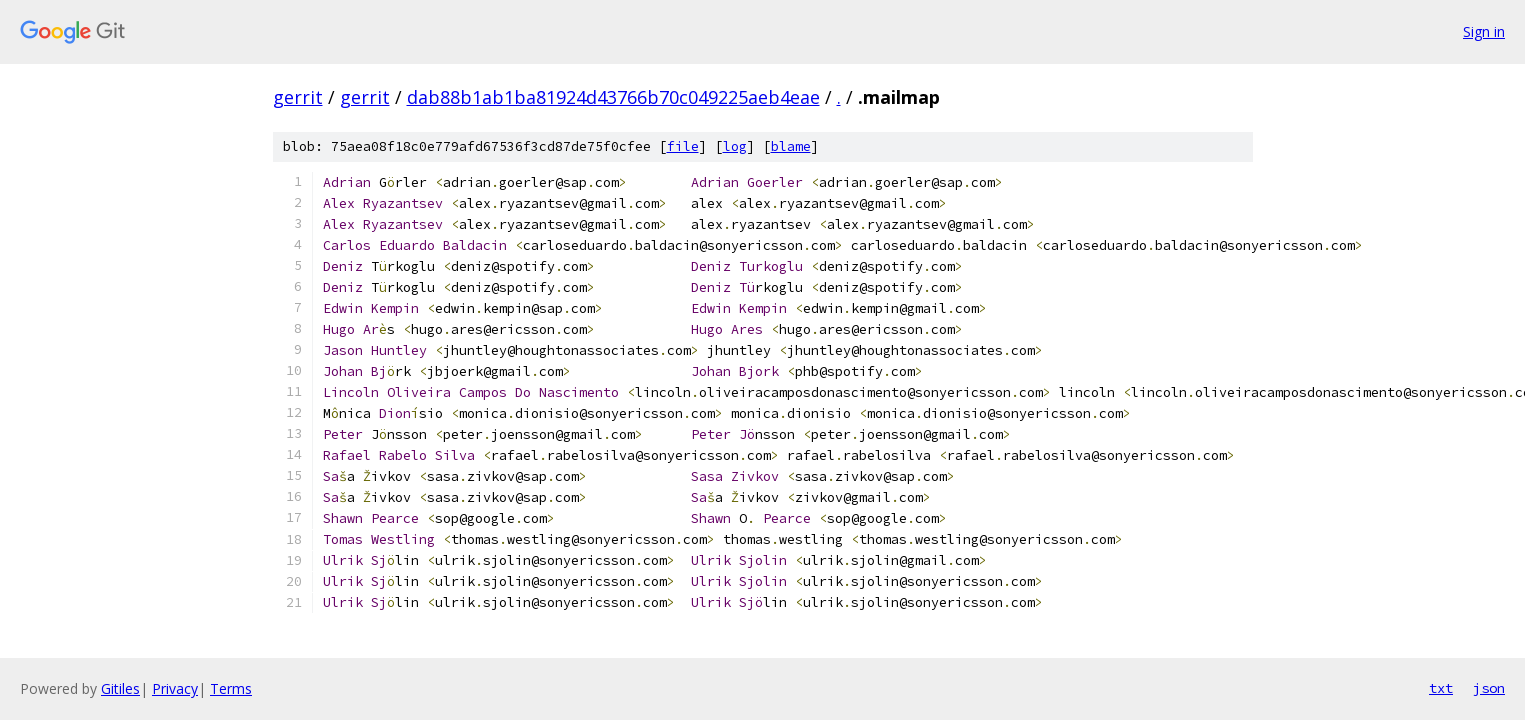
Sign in (1484, 31)
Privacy (175, 688)
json (1489, 688)
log (735, 146)
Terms (231, 688)
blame (791, 146)
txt (1441, 688)
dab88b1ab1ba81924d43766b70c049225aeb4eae (613, 97)
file (683, 146)
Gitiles (120, 688)
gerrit (298, 97)
